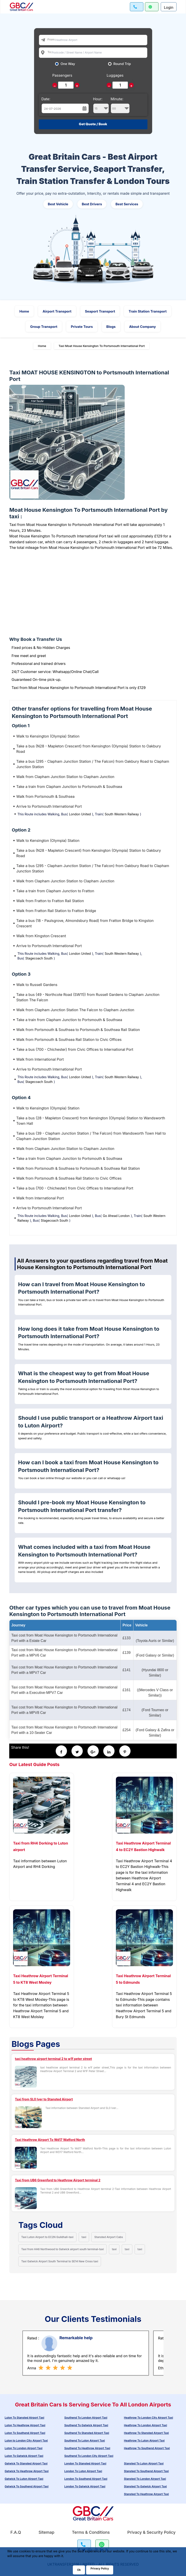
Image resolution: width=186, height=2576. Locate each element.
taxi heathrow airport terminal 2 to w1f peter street (53, 2059)
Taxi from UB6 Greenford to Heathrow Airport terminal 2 (57, 2180)
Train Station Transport (148, 311)
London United (80, 814)
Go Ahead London (116, 1216)
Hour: (101, 105)
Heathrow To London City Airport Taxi (148, 2417)
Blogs (111, 326)
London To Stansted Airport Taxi (85, 2463)
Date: (46, 99)
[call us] (136, 6)
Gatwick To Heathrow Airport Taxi (27, 2471)
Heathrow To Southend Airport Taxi (147, 2448)
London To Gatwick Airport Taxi (84, 2486)
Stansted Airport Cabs (108, 2237)
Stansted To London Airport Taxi (145, 2478)
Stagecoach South (39, 958)
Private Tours (82, 326)
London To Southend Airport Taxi (85, 2478)
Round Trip (122, 64)
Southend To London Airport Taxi (85, 2417)
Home (24, 311)
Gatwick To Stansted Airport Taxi (26, 2463)
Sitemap (46, 2532)
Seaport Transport (100, 311)
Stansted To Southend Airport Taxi (146, 2471)
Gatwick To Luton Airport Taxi (24, 2478)
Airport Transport (57, 311)
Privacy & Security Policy (151, 2532)
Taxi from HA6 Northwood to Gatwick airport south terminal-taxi (62, 2249)
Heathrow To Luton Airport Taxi (144, 2440)
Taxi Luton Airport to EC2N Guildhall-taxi (47, 2237)
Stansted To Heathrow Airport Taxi (146, 2494)
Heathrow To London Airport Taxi (145, 2425)
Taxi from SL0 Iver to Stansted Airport (44, 2099)
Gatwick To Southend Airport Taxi (26, 2486)
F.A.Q (15, 2532)
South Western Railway (122, 814)
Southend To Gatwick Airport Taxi (86, 2425)
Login (168, 7)
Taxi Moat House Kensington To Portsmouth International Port (102, 346)
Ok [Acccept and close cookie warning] (79, 2570)
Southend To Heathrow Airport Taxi (87, 2448)
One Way (67, 64)
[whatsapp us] (151, 6)
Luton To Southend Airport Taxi (25, 2433)
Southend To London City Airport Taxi (88, 2455)
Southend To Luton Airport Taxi (84, 2440)
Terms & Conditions (91, 2532)
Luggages (115, 75)
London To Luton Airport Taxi (83, 2471)
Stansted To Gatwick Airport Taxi (145, 2486)
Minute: (120, 105)
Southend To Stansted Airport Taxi (86, 2433)
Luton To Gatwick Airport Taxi (24, 2455)
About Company (142, 326)
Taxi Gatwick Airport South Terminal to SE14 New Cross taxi (59, 2261)
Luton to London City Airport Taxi (26, 2440)
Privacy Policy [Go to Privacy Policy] (99, 2568)
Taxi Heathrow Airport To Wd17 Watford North (50, 2140)
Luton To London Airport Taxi (24, 2448)
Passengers (62, 75)
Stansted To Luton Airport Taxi (144, 2463)
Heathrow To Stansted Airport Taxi (146, 2433)
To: (50, 52)
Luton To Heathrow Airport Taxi (25, 2425)
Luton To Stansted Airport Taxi (24, 2417)
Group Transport (43, 326)
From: (51, 39)
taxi (84, 2237)
